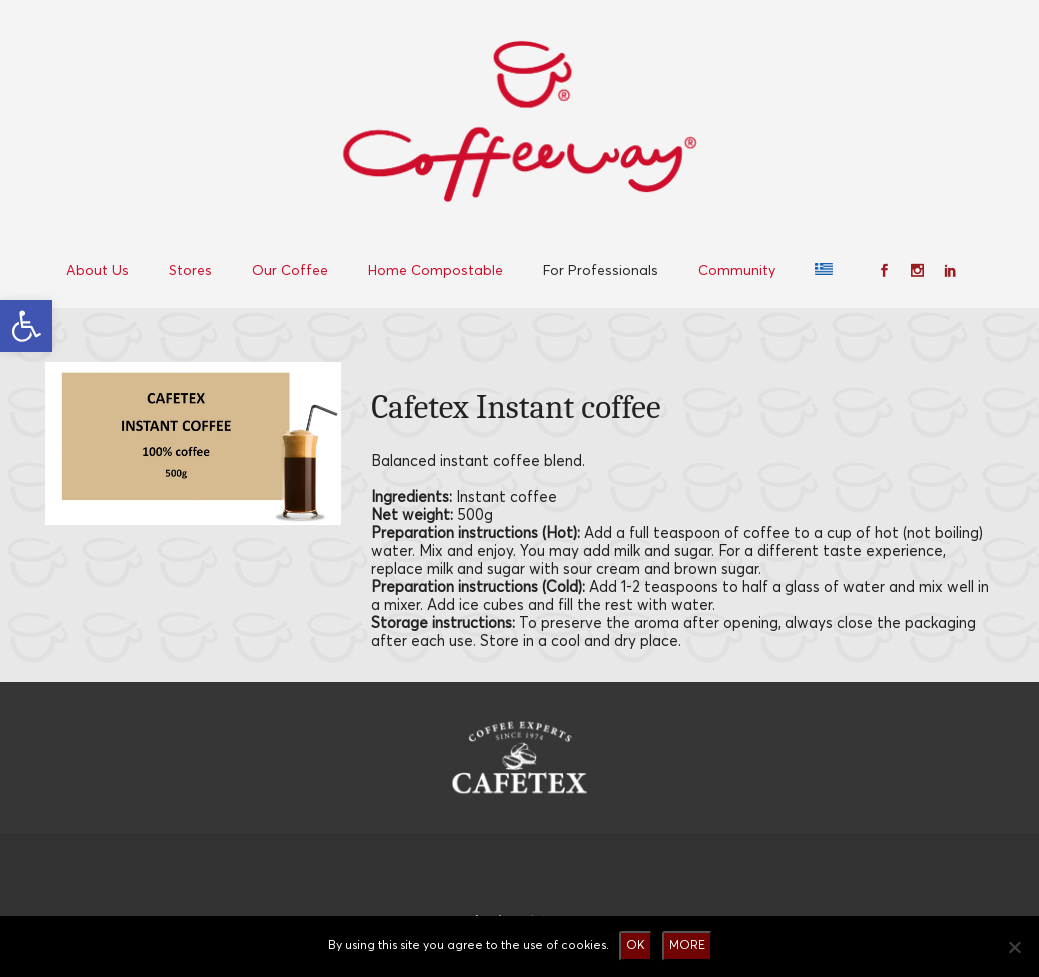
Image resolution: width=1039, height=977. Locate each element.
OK (635, 945)
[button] (26, 326)
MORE (687, 945)
